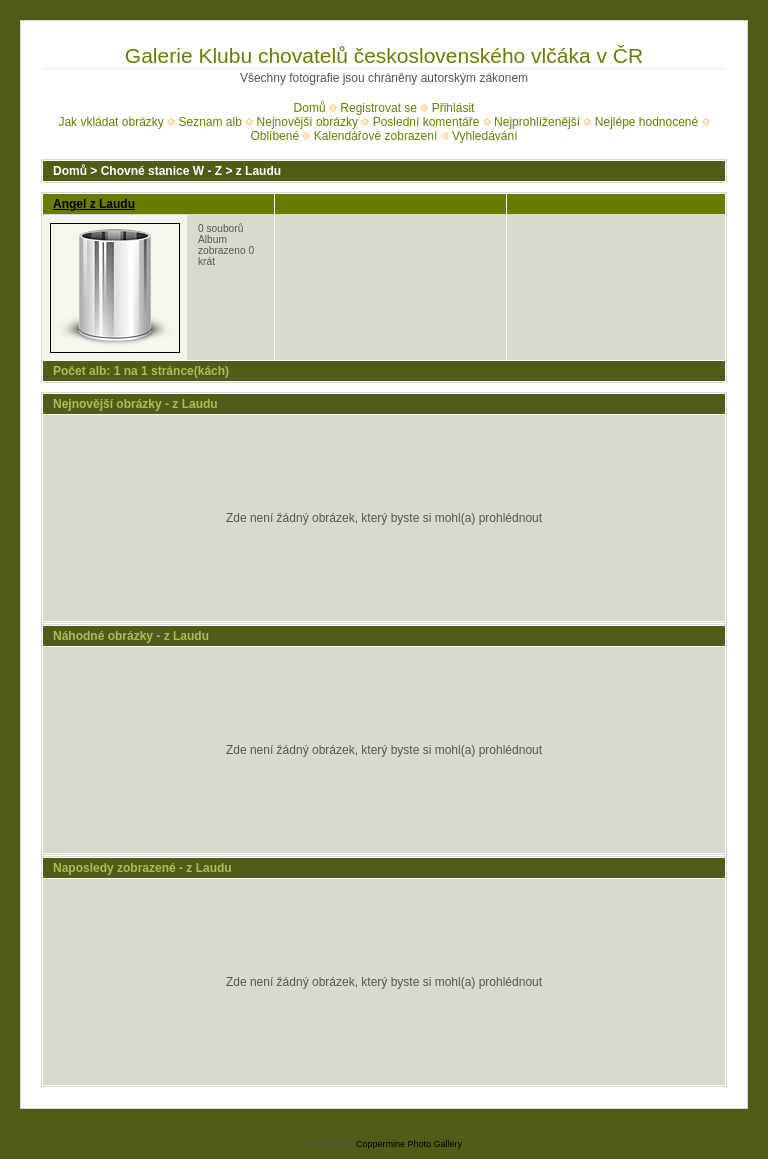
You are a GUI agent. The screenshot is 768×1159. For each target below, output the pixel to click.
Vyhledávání (485, 136)
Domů (310, 108)
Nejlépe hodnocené (646, 122)
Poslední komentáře (426, 122)
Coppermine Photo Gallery (409, 1144)
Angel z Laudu (94, 204)
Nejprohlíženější (537, 122)
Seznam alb (210, 122)
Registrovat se (378, 108)
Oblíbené (274, 136)
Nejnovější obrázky (307, 122)
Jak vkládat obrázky (110, 122)
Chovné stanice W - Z (161, 171)
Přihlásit (453, 108)
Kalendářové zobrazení (375, 136)
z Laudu (258, 171)
